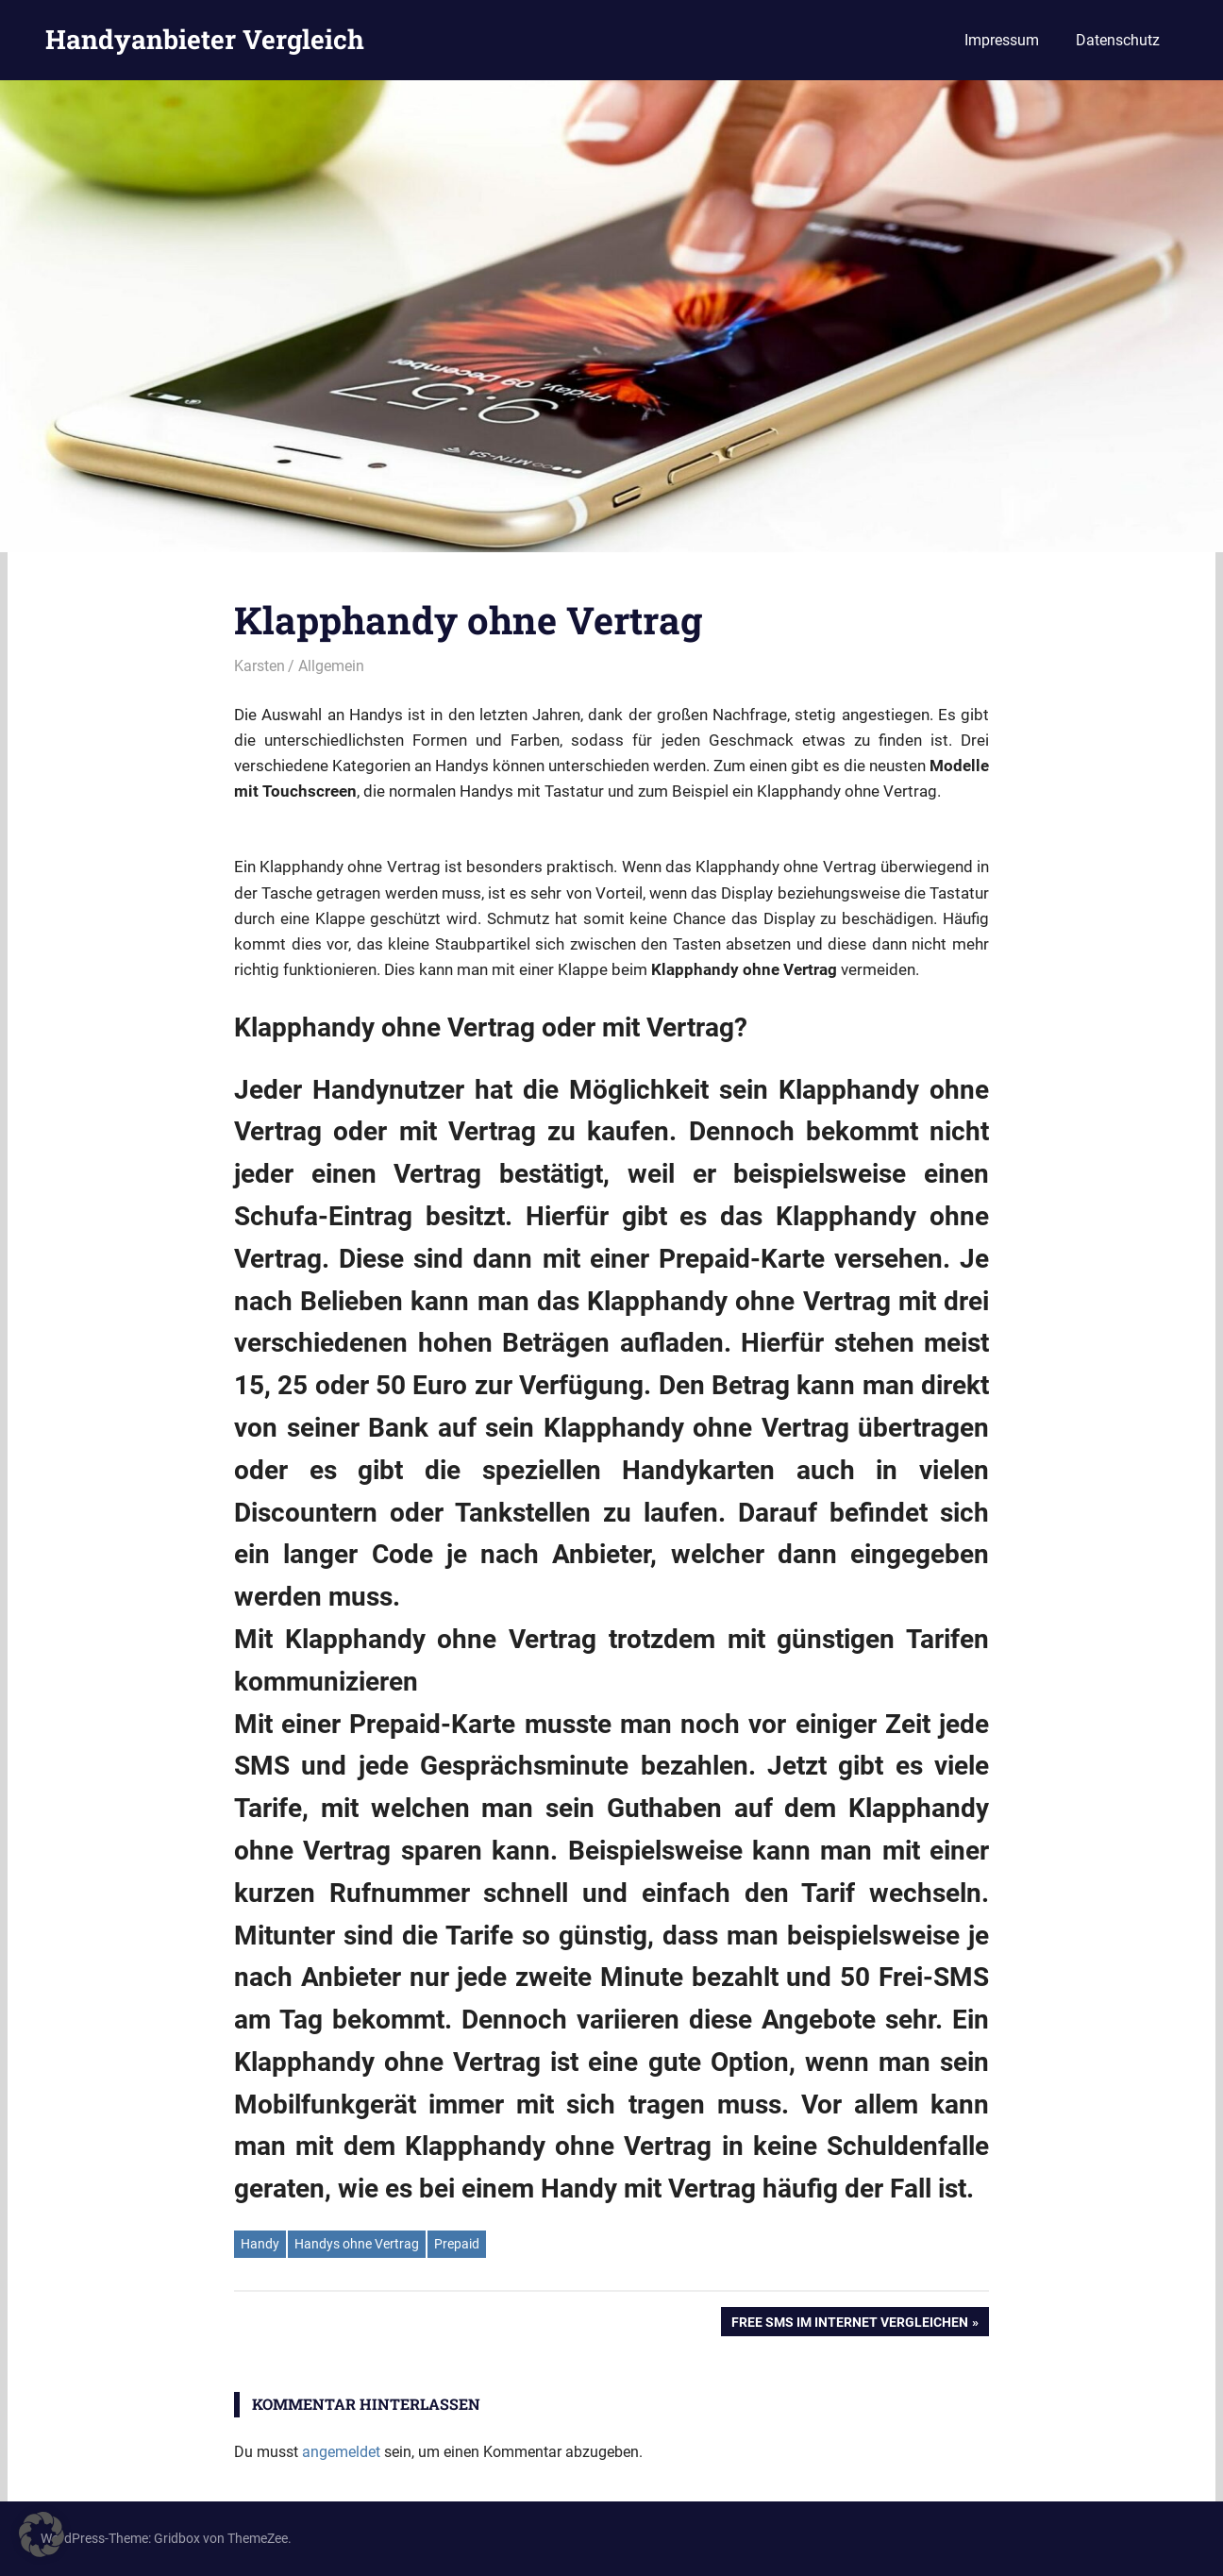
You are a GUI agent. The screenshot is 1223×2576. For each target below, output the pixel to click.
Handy (260, 2243)
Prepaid (456, 2243)
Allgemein (331, 666)
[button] (41, 2534)
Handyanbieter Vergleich (204, 39)
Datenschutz (1118, 40)
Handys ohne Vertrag (356, 2243)
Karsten (259, 666)
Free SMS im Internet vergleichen (849, 2324)
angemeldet (341, 2452)
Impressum (1001, 40)
